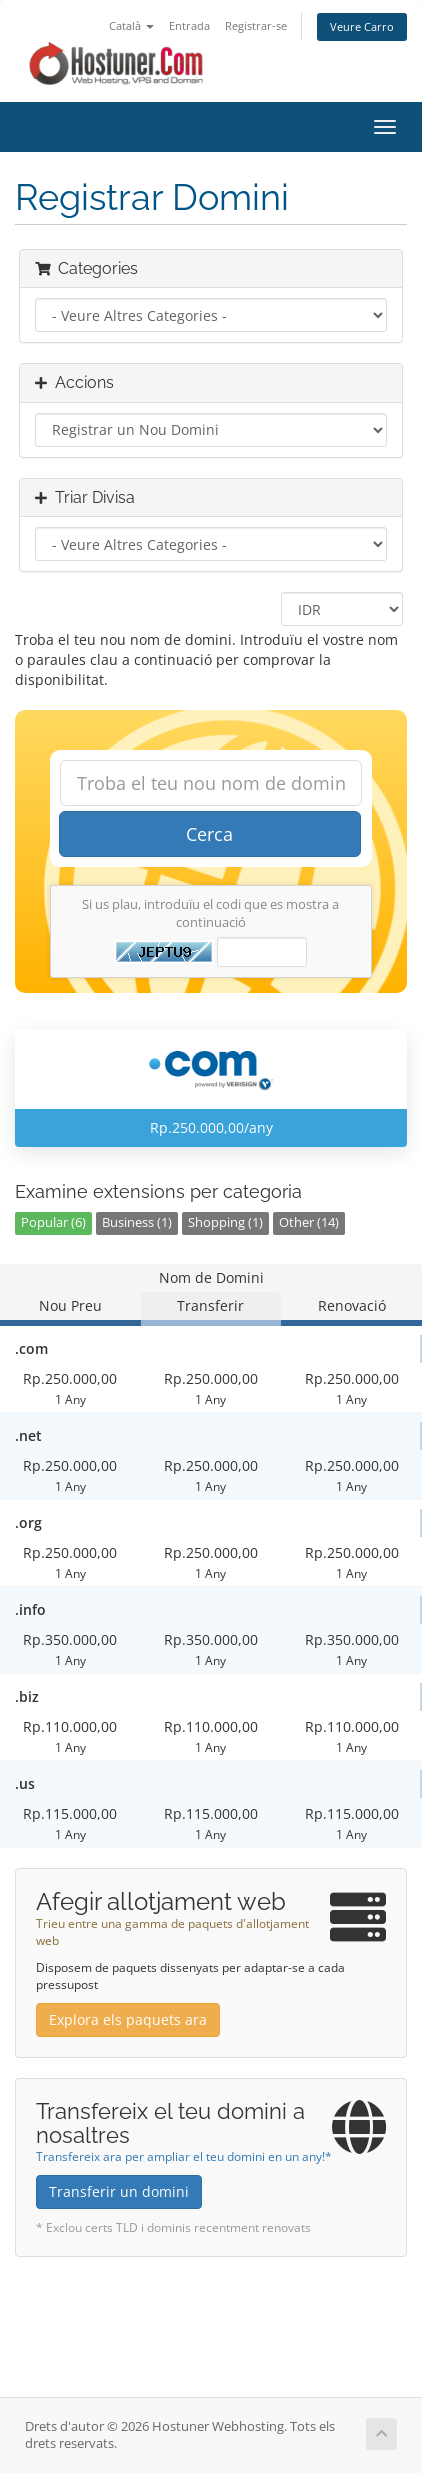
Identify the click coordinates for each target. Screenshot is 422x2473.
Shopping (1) (225, 1222)
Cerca (209, 834)
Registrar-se (256, 25)
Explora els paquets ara (128, 2019)
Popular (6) (53, 1222)
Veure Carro (362, 26)
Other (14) (309, 1222)
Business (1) (137, 1222)
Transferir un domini (119, 2191)
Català (131, 25)
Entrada (189, 25)
